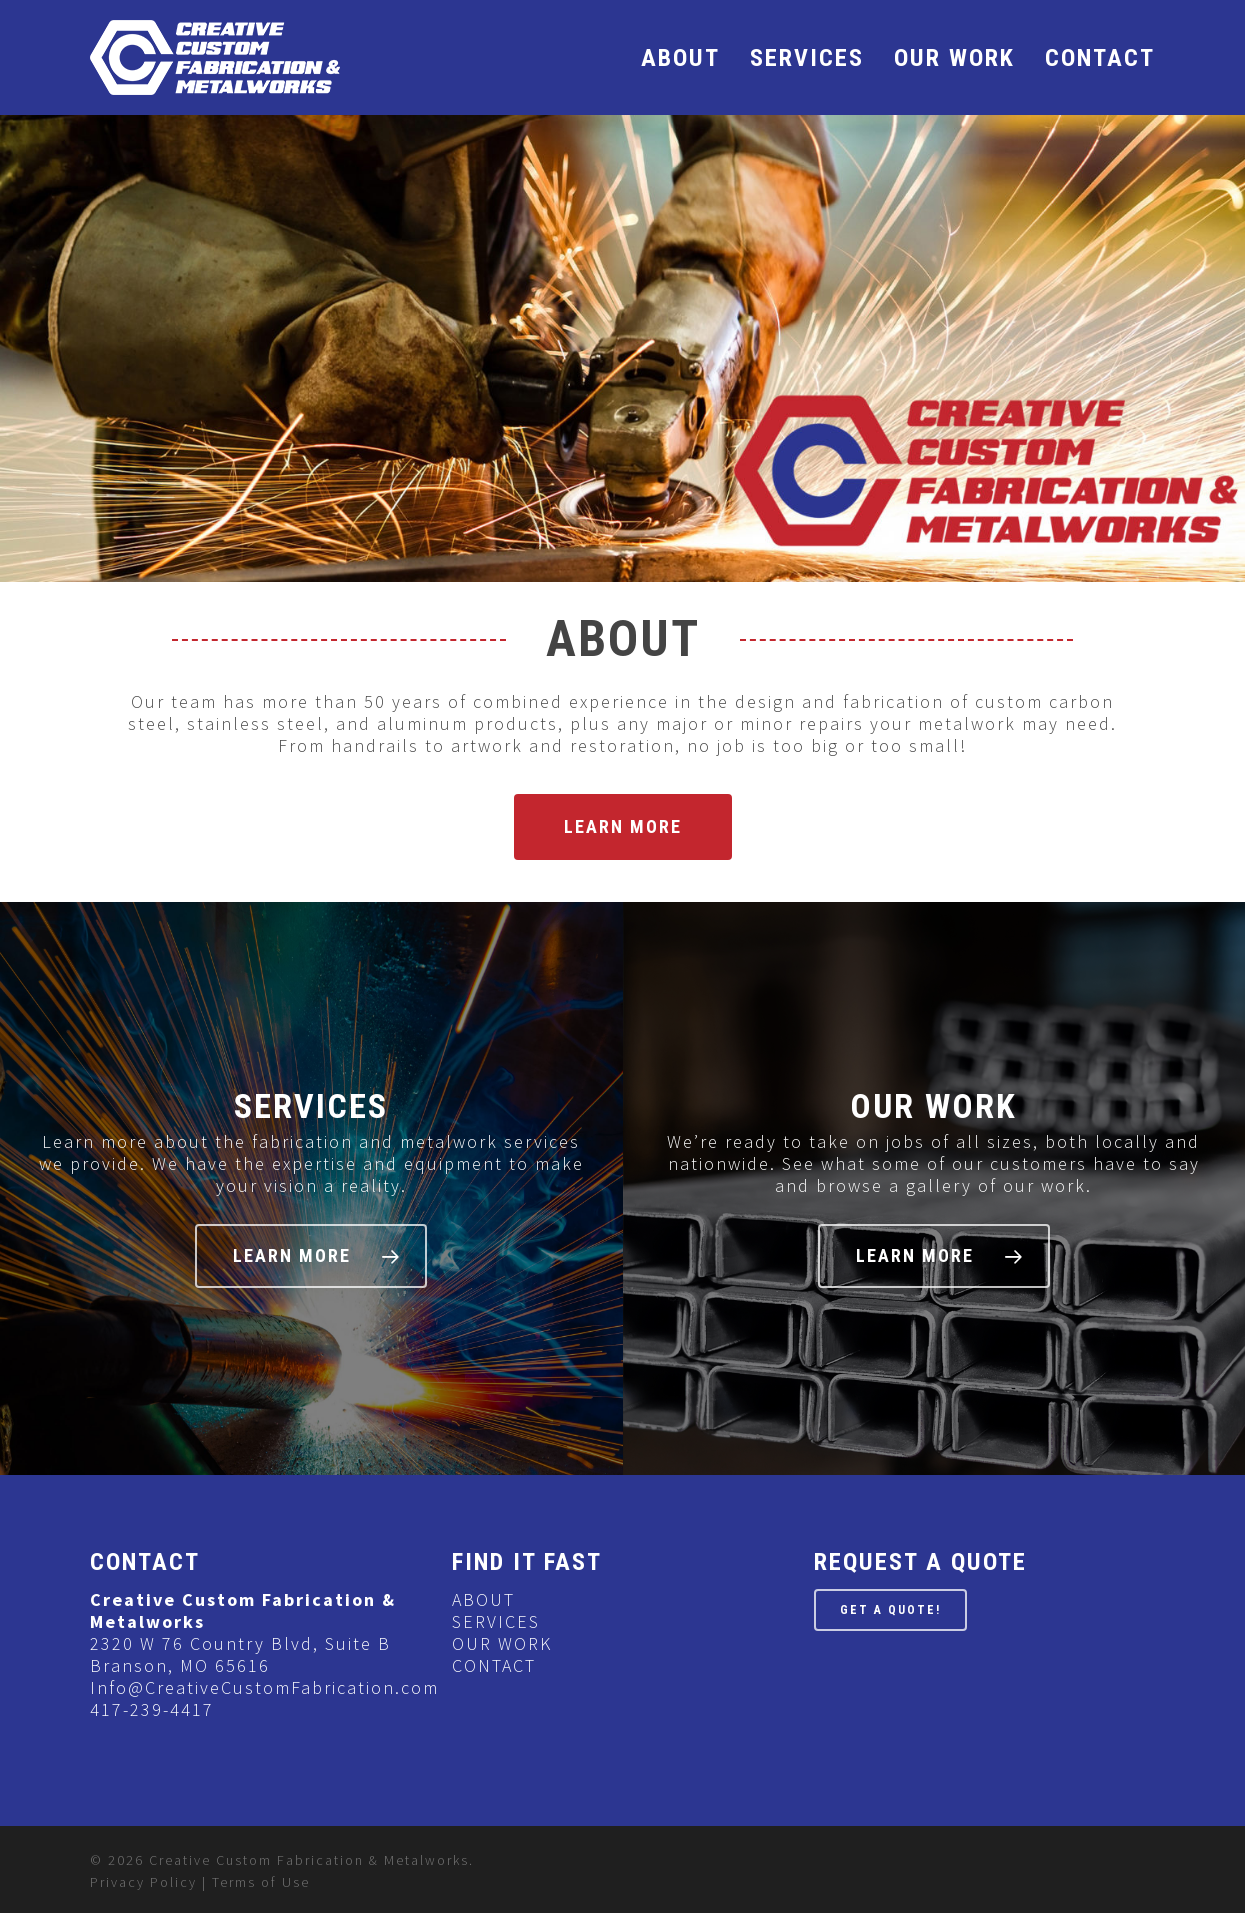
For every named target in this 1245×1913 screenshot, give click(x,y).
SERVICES (807, 58)
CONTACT (1100, 58)
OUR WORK (954, 58)
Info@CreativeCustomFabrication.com (264, 1687)
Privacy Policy (143, 1882)
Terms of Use (261, 1882)
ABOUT (680, 58)
